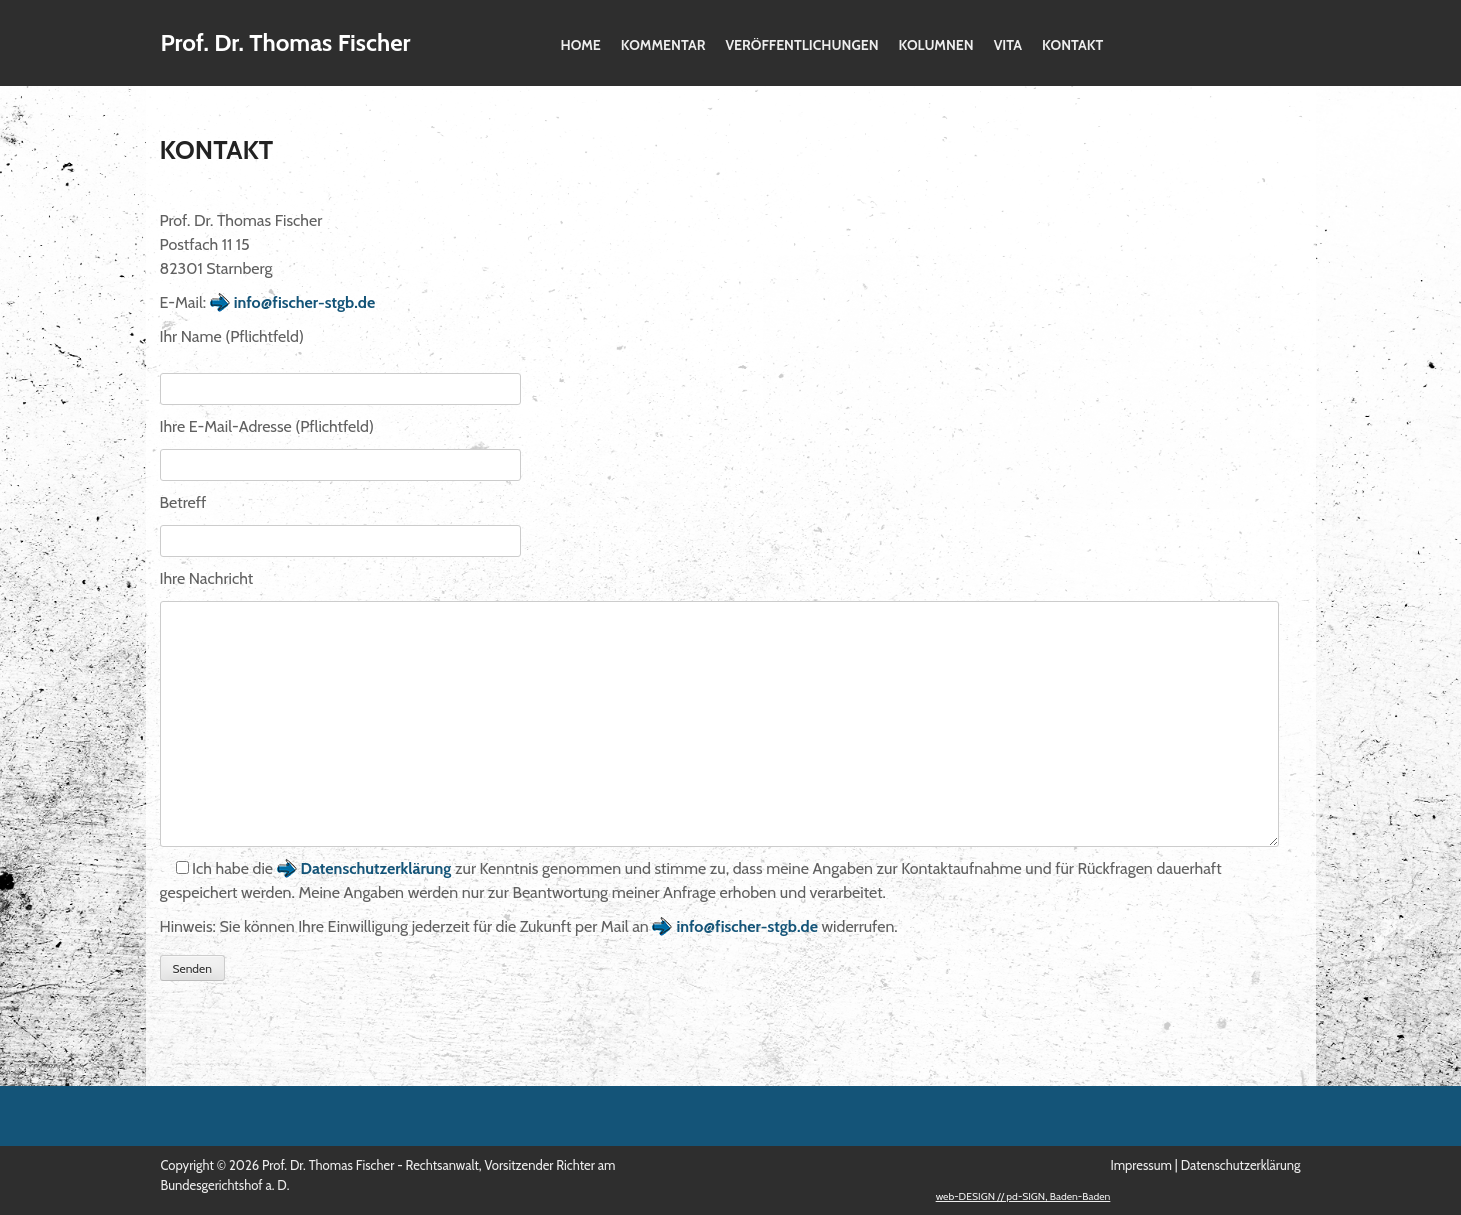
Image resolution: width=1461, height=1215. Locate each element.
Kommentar (663, 45)
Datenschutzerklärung (376, 868)
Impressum (1140, 1165)
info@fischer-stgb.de (305, 302)
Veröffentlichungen (801, 45)
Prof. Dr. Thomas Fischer (286, 42)
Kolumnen (936, 45)
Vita (1008, 45)
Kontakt (1072, 45)
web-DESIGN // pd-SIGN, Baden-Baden (1023, 1196)
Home (581, 45)
